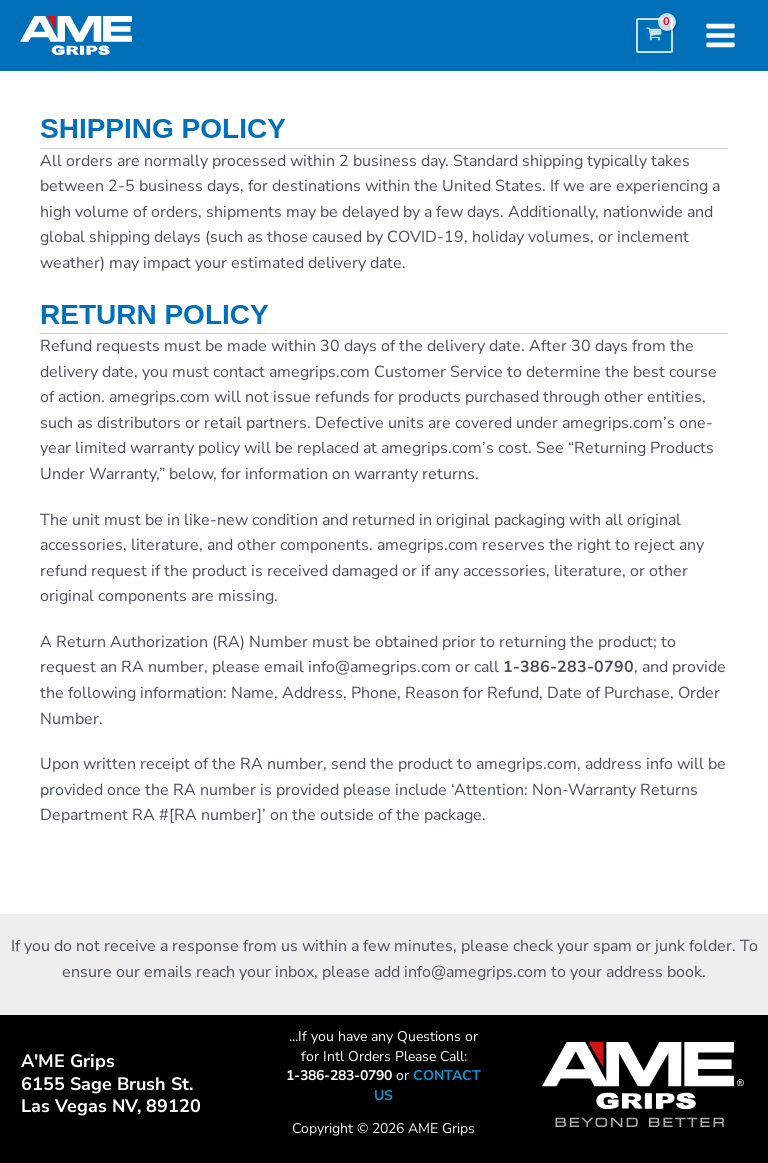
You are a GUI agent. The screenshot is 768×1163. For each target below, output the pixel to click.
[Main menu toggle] (720, 35)
